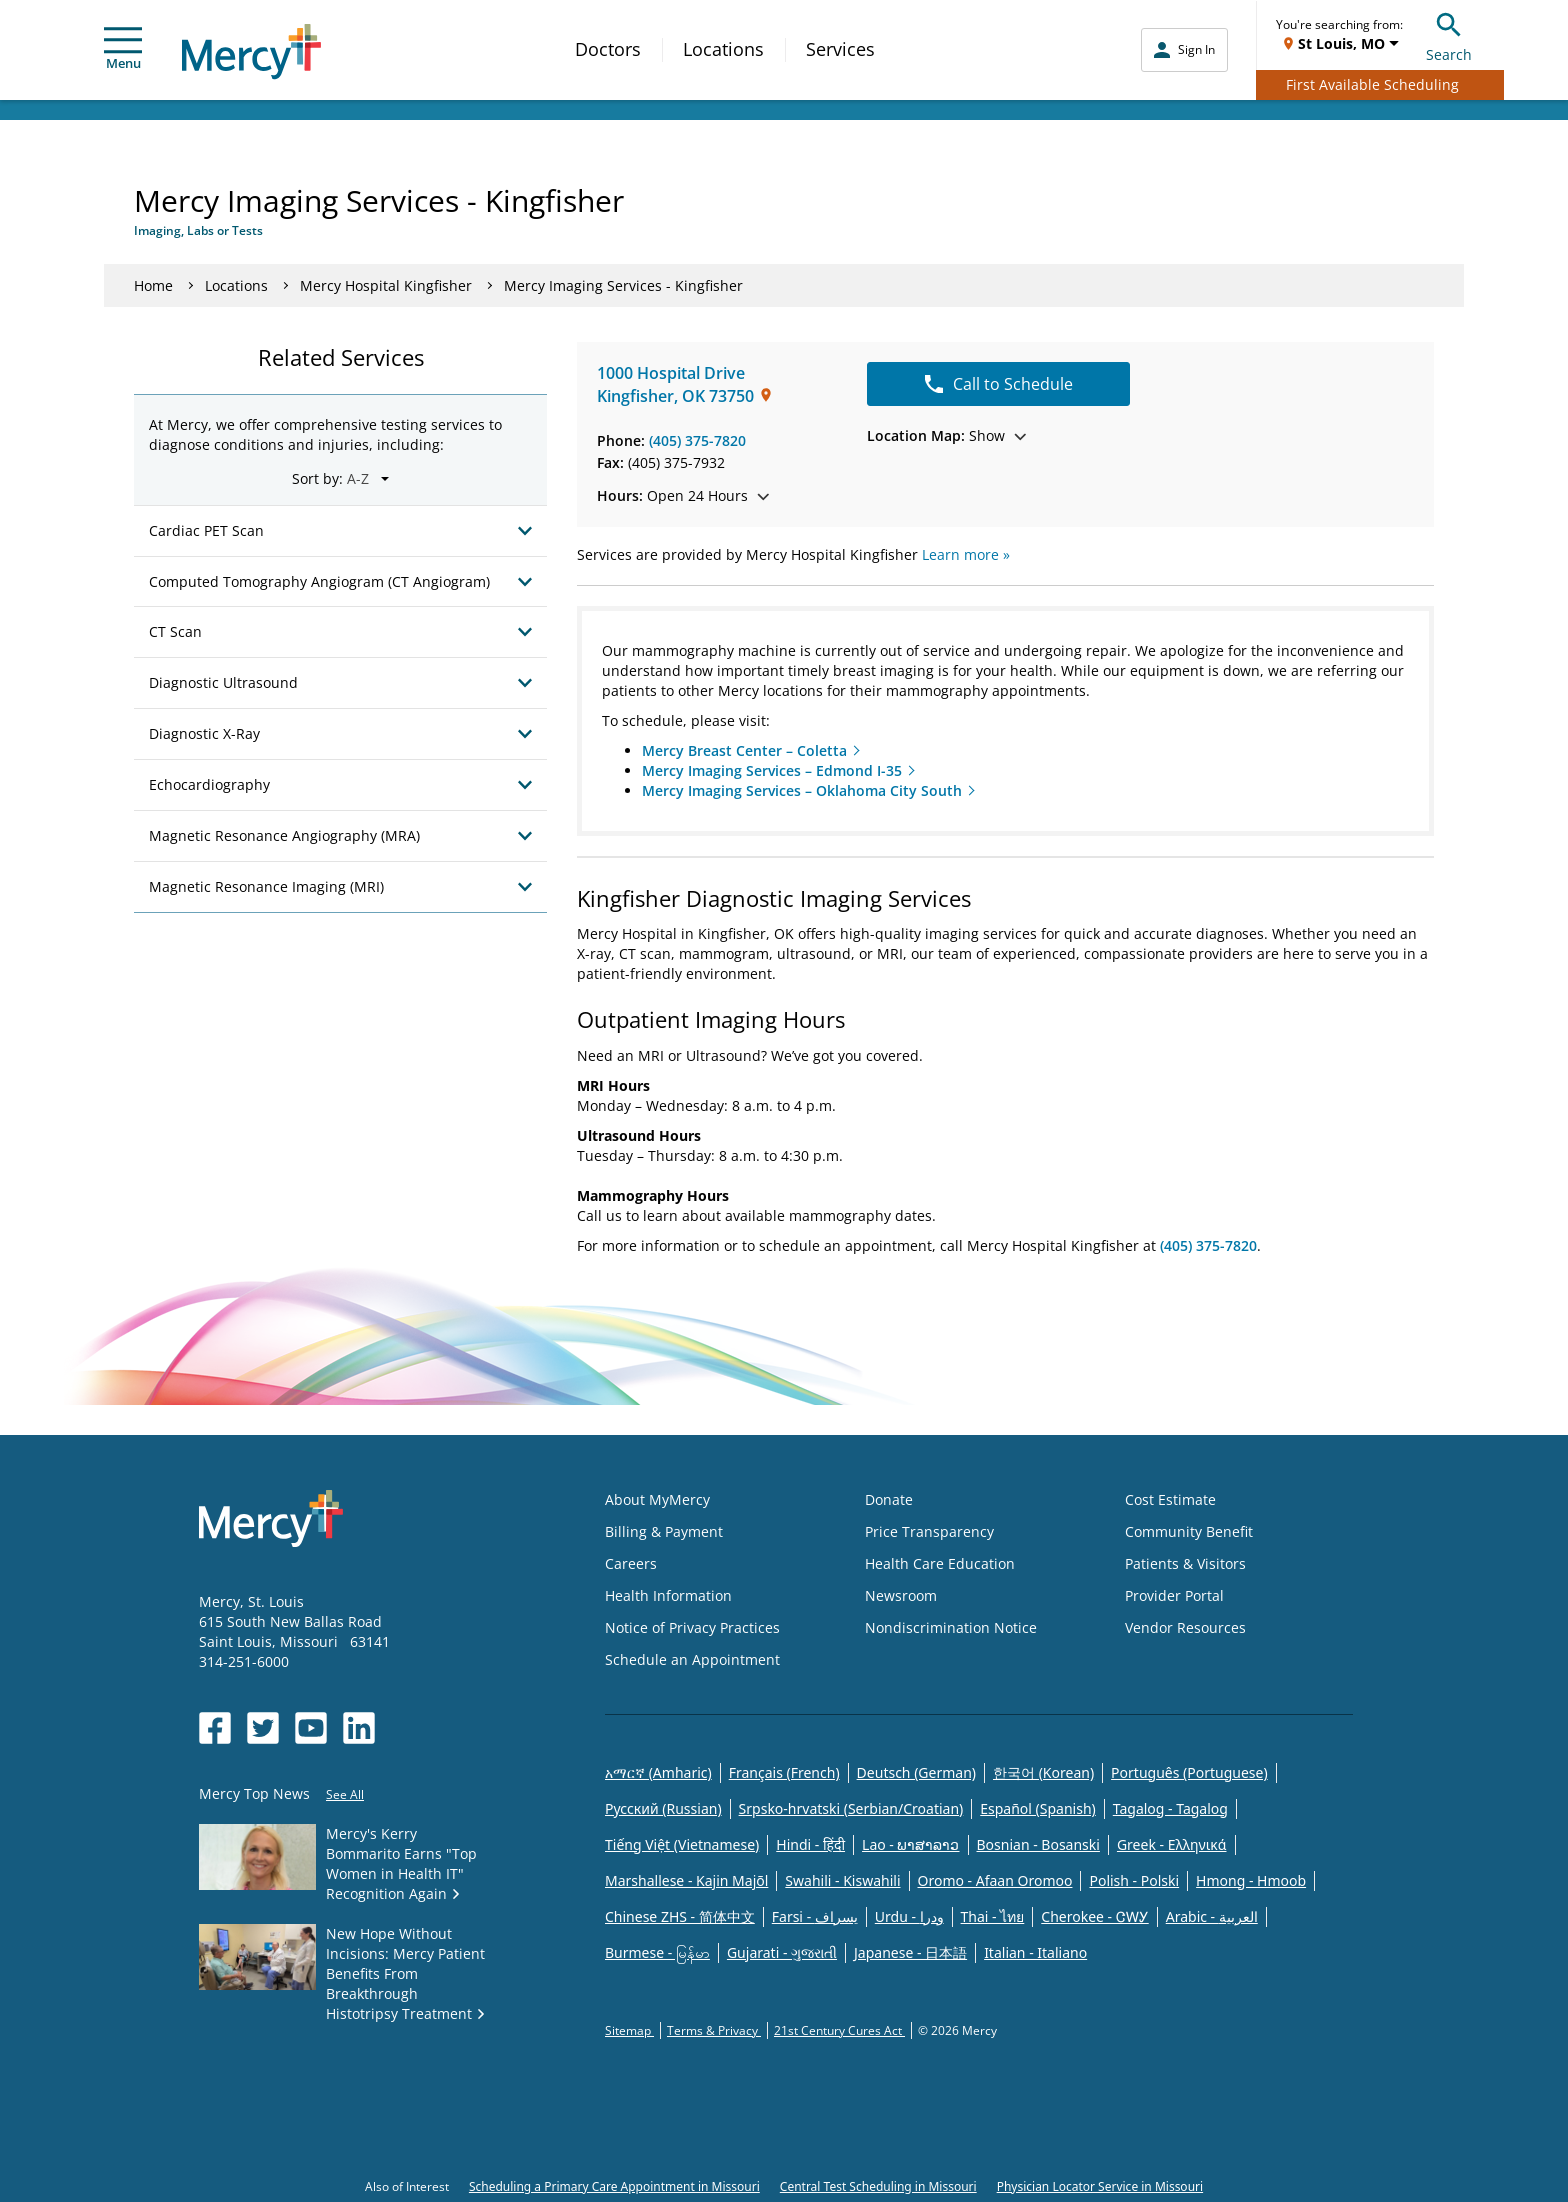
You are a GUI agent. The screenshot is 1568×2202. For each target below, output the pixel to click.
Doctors (608, 49)
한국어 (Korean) (1043, 1772)
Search (1449, 34)
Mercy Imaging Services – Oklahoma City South (802, 790)
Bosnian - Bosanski (1038, 1844)
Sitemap (629, 2030)
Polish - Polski (1134, 1880)
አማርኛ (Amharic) (658, 1772)
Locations (723, 49)
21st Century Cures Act (839, 2030)
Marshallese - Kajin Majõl (686, 1880)
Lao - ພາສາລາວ (910, 1844)
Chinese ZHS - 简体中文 (680, 1916)
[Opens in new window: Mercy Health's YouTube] (311, 1728)
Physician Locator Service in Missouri (1100, 2186)
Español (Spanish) (1038, 1808)
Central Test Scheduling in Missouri (878, 2186)
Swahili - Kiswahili (842, 1880)
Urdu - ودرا (909, 1916)
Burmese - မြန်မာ (657, 1952)
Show (946, 435)
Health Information (668, 1595)
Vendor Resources (1185, 1627)
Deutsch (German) (916, 1772)
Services (840, 49)
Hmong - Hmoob (1251, 1880)
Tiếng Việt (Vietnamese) (682, 1844)
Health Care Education (940, 1563)
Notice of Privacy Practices (692, 1627)
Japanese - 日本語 (910, 1952)
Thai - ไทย (993, 1916)
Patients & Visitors (1185, 1563)
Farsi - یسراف (815, 1916)
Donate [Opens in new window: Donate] (889, 1499)
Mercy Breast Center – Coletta (744, 750)
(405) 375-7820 (697, 440)
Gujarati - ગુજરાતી (782, 1952)
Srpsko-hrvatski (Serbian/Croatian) (851, 1808)
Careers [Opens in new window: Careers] (631, 1563)
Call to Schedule (999, 384)
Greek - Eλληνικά (1172, 1844)
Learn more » (966, 554)
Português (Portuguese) (1189, 1772)
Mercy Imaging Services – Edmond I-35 (772, 770)
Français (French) (784, 1772)
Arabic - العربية (1212, 1916)
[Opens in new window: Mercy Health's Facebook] (215, 1728)
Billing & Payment (664, 1531)
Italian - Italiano (1035, 1952)
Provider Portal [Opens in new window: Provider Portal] (1174, 1595)
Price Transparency (929, 1531)
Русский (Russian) (663, 1808)
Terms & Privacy (714, 2030)
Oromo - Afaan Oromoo (995, 1880)
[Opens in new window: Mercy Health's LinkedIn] (359, 1728)
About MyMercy (657, 1499)
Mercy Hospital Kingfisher (386, 285)
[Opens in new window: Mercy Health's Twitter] (263, 1728)
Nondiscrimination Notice (951, 1627)
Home (153, 285)
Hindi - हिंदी (810, 1844)
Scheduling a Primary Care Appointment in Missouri (614, 2186)
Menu (123, 49)
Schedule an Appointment (692, 1659)
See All (345, 1794)
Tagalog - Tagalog (1170, 1808)
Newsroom (901, 1595)
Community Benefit (1189, 1531)
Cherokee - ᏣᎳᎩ (1094, 1916)
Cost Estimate (1170, 1499)
